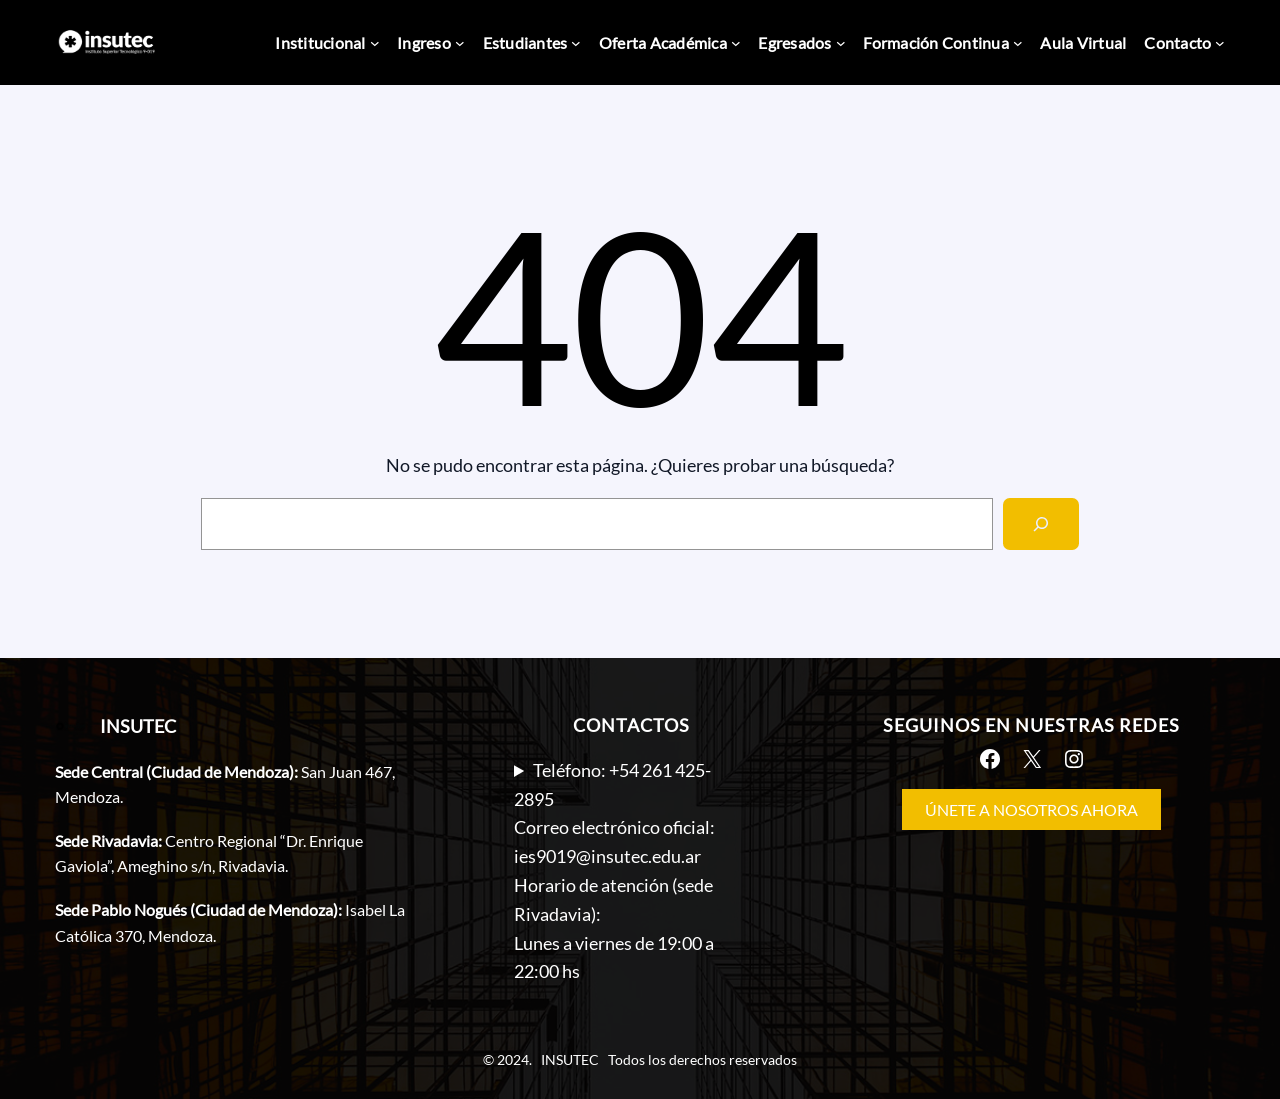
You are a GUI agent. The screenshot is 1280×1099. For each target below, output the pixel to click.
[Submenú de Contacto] (1220, 43)
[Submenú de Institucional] (375, 43)
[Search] (1041, 524)
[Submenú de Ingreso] (460, 43)
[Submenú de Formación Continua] (1018, 43)
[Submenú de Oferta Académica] (736, 43)
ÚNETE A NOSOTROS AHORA (1031, 809)
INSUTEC (138, 726)
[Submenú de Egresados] (841, 43)
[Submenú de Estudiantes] (576, 43)
